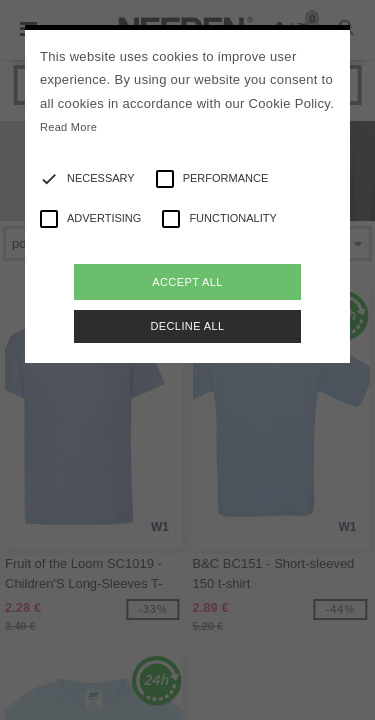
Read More (68, 127)
